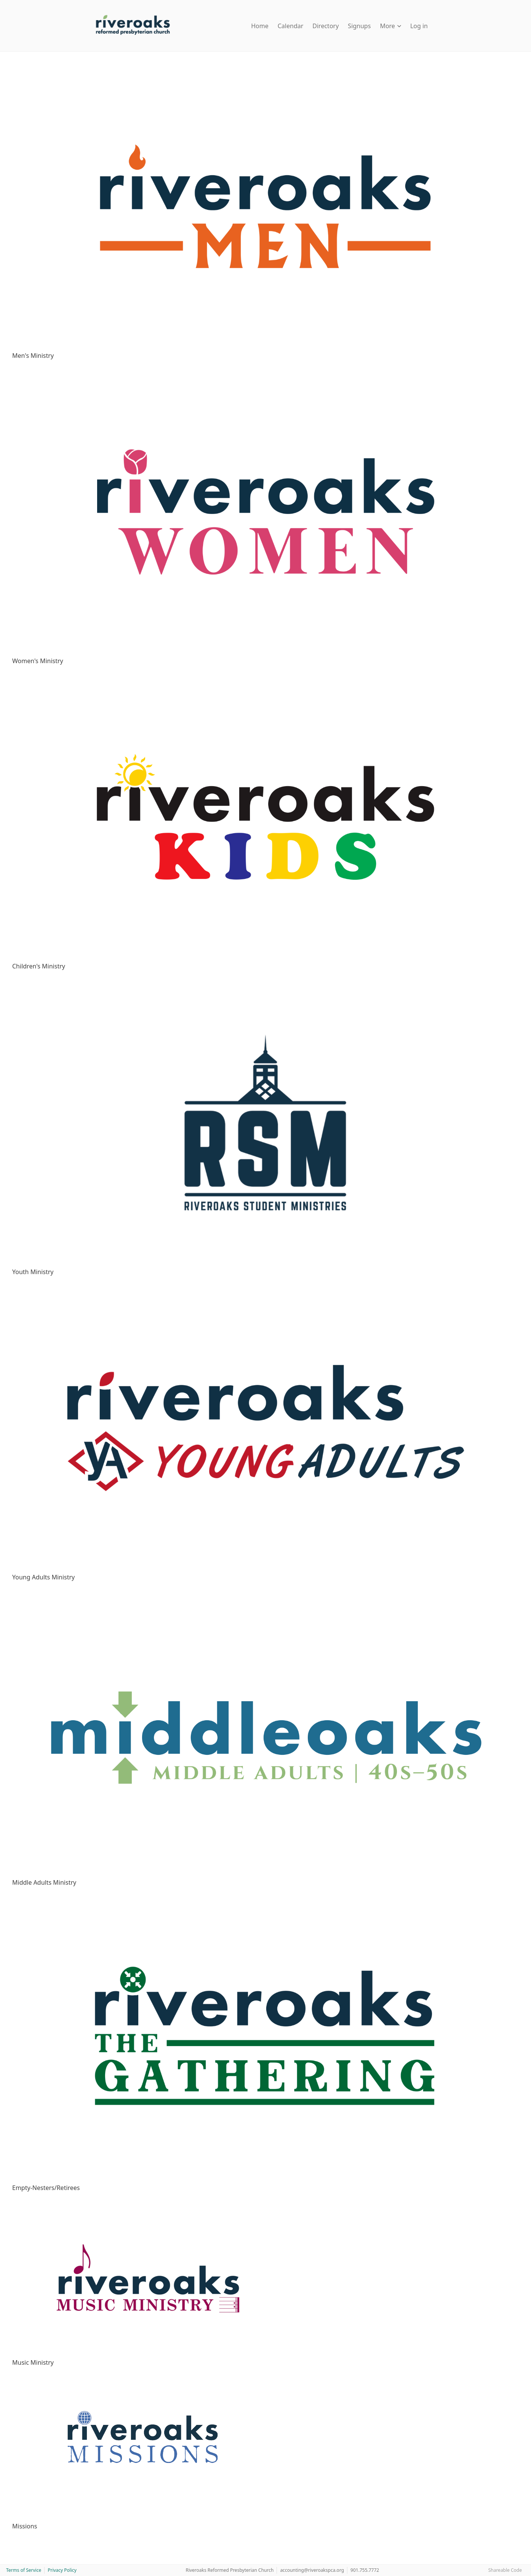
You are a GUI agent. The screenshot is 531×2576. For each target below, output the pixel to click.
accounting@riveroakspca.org (312, 2570)
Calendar (291, 26)
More (390, 26)
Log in (419, 26)
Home (260, 26)
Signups (359, 26)
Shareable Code (505, 2570)
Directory (325, 26)
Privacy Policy (62, 2570)
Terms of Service (23, 2570)
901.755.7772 (364, 2570)
